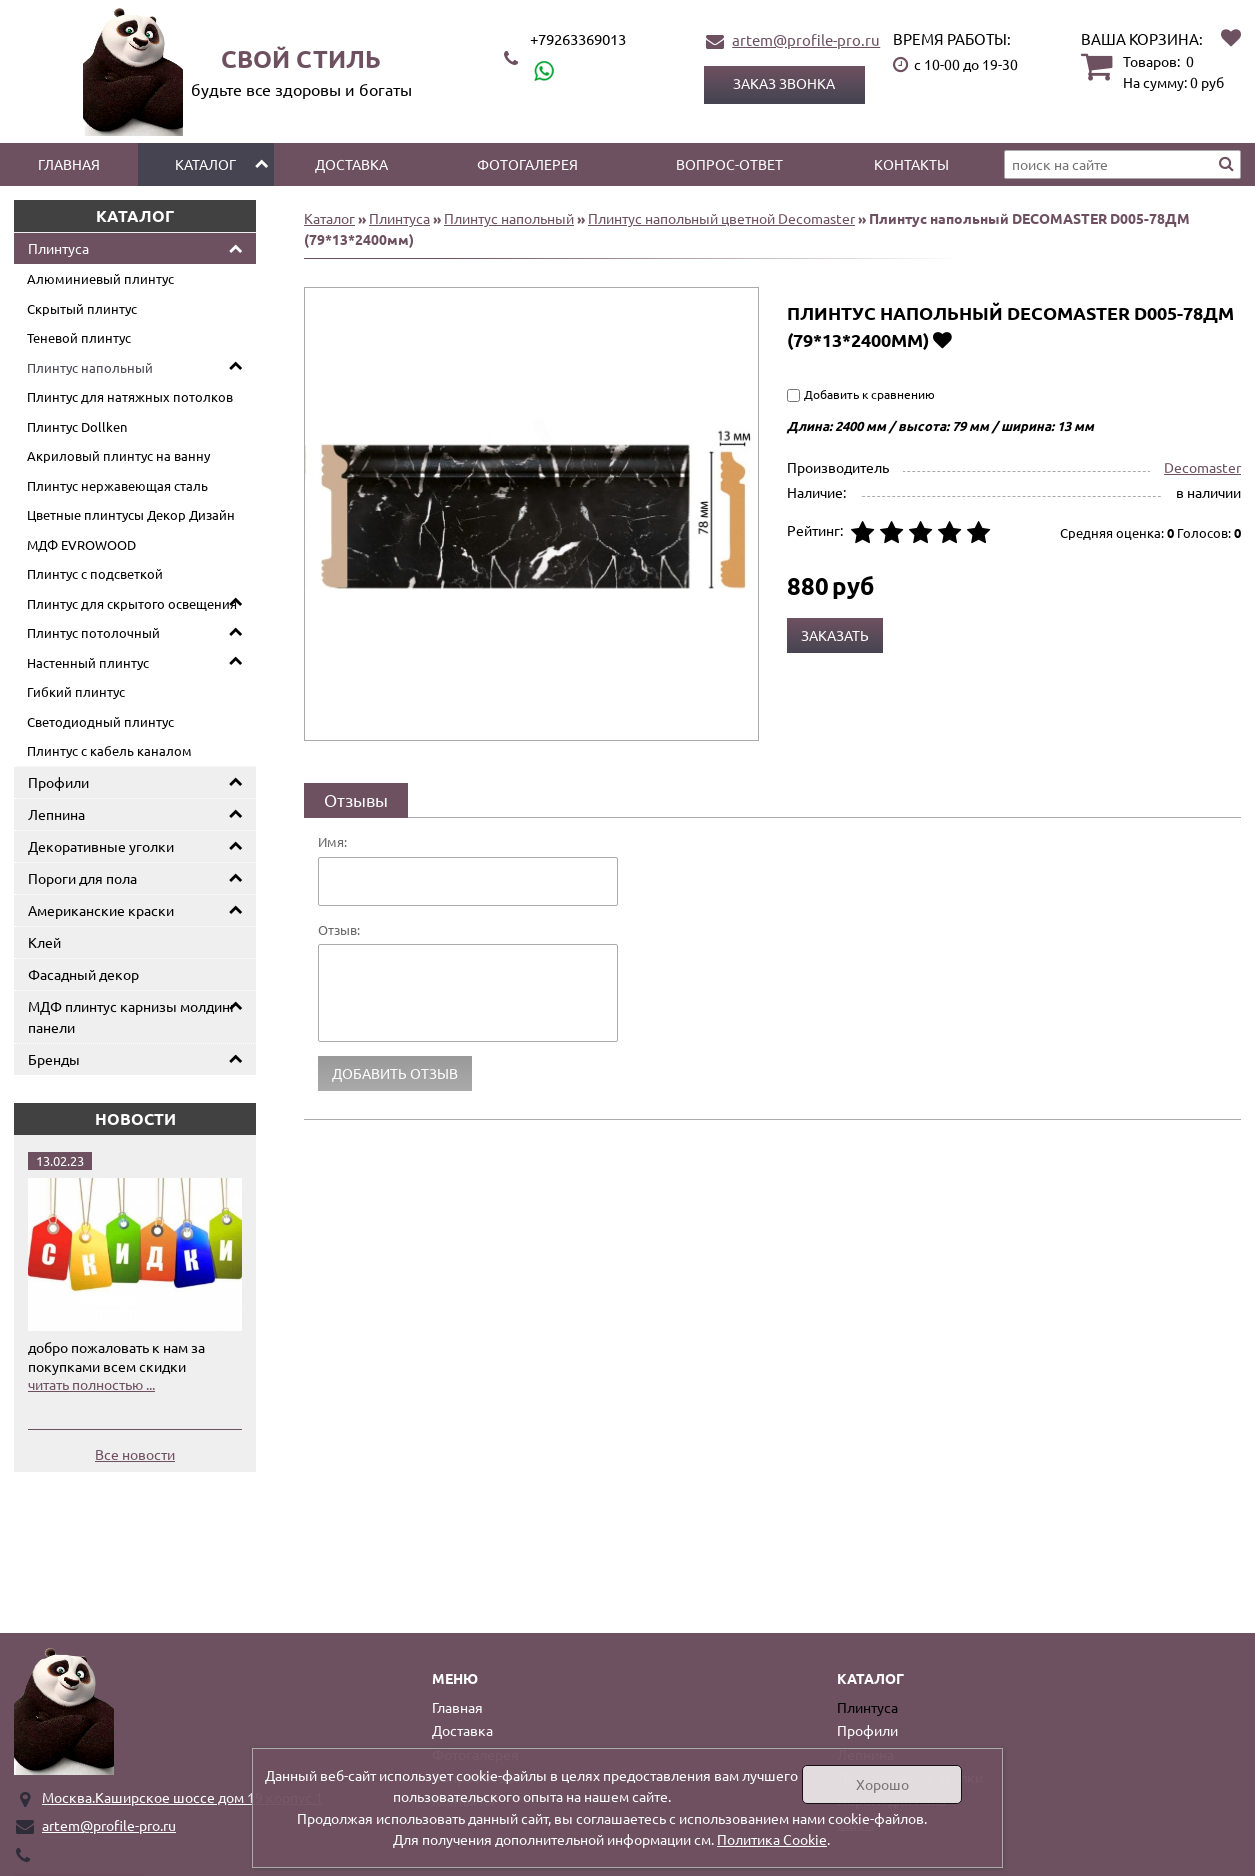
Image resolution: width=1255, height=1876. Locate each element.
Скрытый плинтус (82, 308)
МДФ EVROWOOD (81, 544)
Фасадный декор (83, 974)
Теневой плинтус (79, 337)
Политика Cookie (772, 1839)
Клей (44, 942)
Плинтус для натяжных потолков (130, 396)
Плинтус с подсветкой (95, 573)
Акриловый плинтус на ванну (118, 455)
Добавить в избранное (942, 339)
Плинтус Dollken (77, 426)
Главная (69, 164)
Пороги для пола (82, 878)
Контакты (911, 164)
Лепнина (56, 814)
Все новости (135, 1454)
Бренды (54, 1059)
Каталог (205, 164)
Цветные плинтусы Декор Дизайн (131, 514)
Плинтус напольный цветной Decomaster (721, 218)
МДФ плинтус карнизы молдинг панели (132, 1016)
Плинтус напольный (90, 367)
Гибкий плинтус (76, 691)
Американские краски (101, 910)
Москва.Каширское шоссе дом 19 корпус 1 (182, 1797)
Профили (58, 782)
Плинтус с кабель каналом (109, 750)
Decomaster (1202, 467)
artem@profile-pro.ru (806, 39)
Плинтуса (58, 248)
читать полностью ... (91, 1384)
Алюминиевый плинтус (100, 278)
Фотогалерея (527, 164)
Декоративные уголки (101, 846)
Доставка (351, 164)
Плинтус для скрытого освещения (132, 603)
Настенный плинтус (88, 662)
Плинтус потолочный (93, 632)
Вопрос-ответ (729, 164)
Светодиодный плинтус (100, 721)
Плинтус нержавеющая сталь (117, 485)
